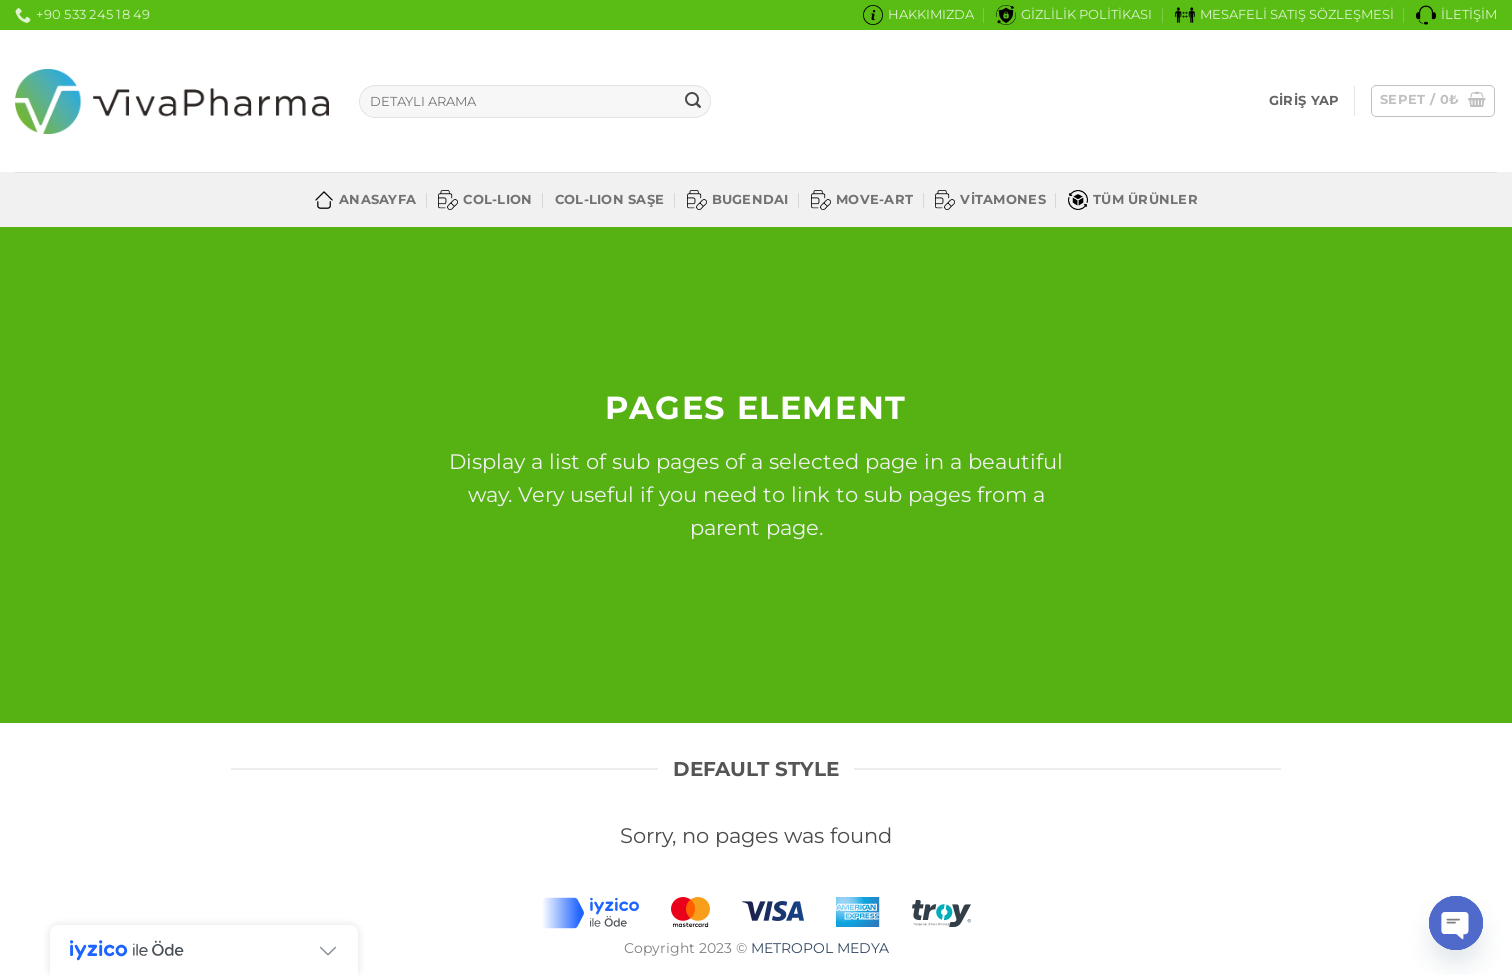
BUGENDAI (738, 200)
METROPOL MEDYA (820, 948)
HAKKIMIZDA (918, 15)
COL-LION (485, 200)
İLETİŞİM (1456, 15)
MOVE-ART (862, 200)
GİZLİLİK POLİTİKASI (1074, 15)
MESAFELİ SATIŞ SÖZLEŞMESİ (1284, 15)
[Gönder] (693, 102)
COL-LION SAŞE (609, 199)
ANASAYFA (365, 200)
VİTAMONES (990, 200)
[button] (1304, 101)
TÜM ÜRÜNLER (1133, 200)
